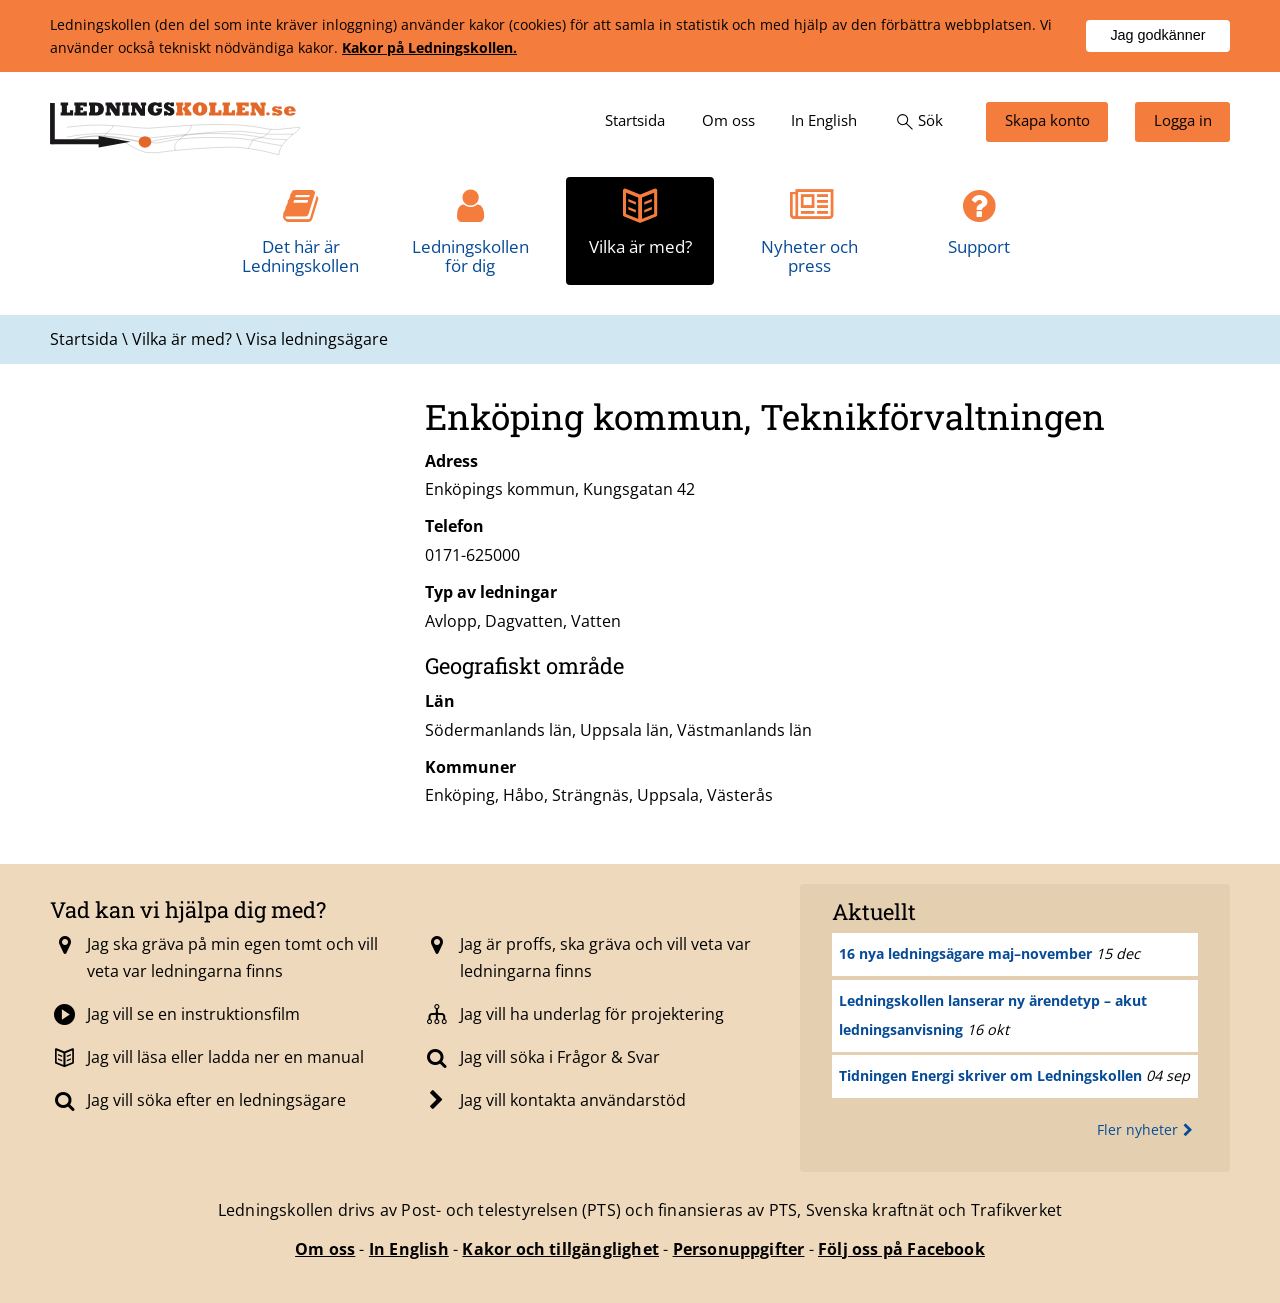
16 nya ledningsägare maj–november (965, 953)
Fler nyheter (1147, 1129)
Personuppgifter (739, 1249)
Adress (451, 461)
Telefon (454, 526)
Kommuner (470, 767)
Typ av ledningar (491, 592)
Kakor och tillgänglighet (560, 1249)
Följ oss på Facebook (901, 1249)
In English (409, 1249)
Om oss (325, 1249)
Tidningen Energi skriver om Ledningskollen (990, 1075)
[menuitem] (635, 122)
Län (440, 701)
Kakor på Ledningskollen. (429, 47)
